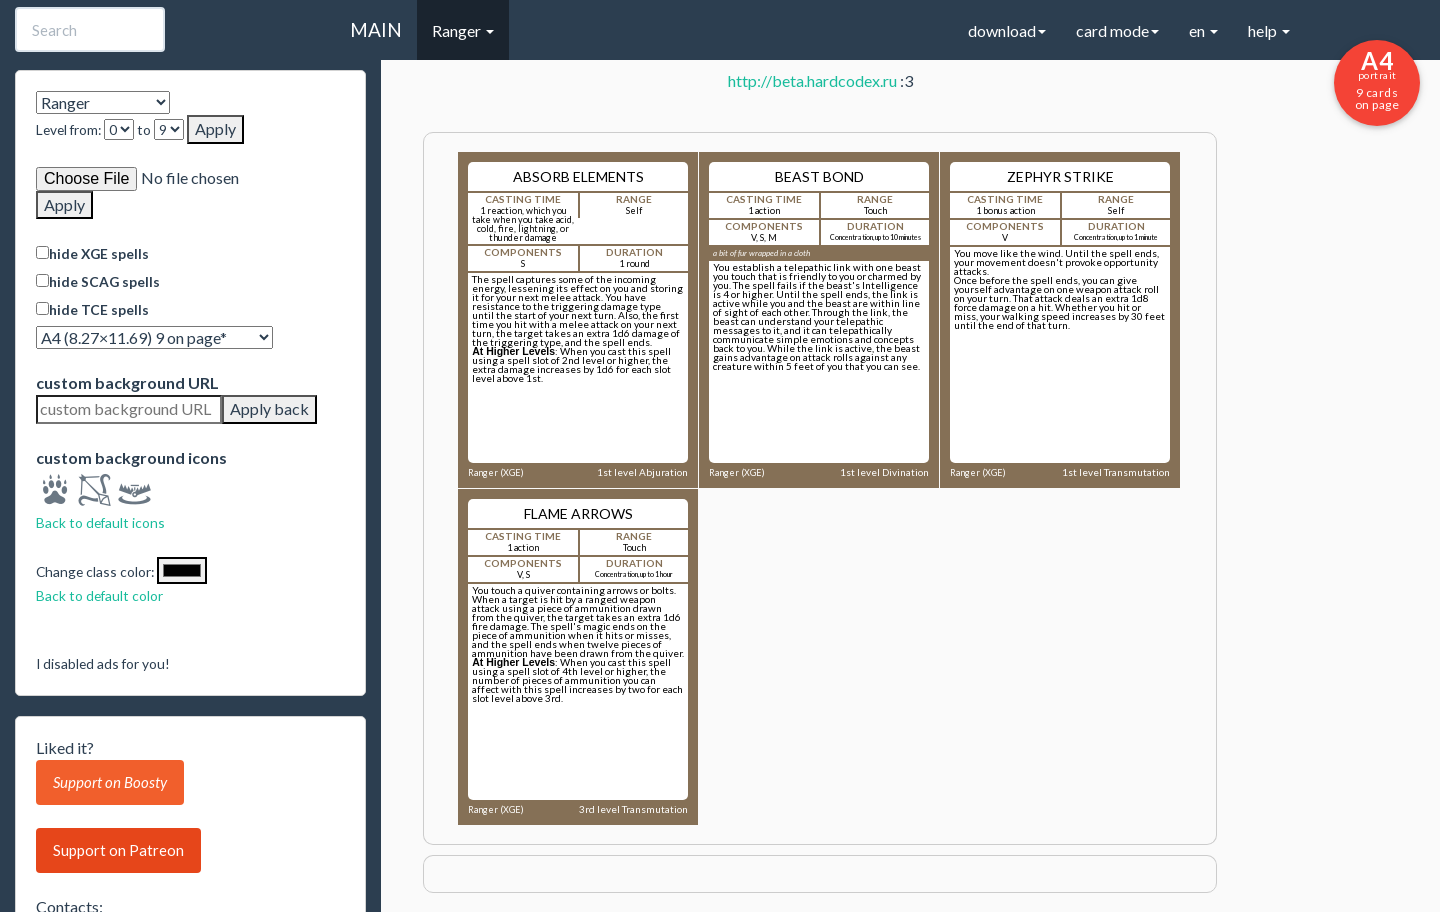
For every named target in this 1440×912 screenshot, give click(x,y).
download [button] (1007, 30)
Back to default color (99, 595)
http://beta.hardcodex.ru (812, 80)
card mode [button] (1117, 30)
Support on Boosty (110, 782)
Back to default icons (100, 522)
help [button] (1269, 30)
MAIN (376, 29)
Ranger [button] (463, 30)
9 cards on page (1377, 79)
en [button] (1203, 30)
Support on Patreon (118, 850)
